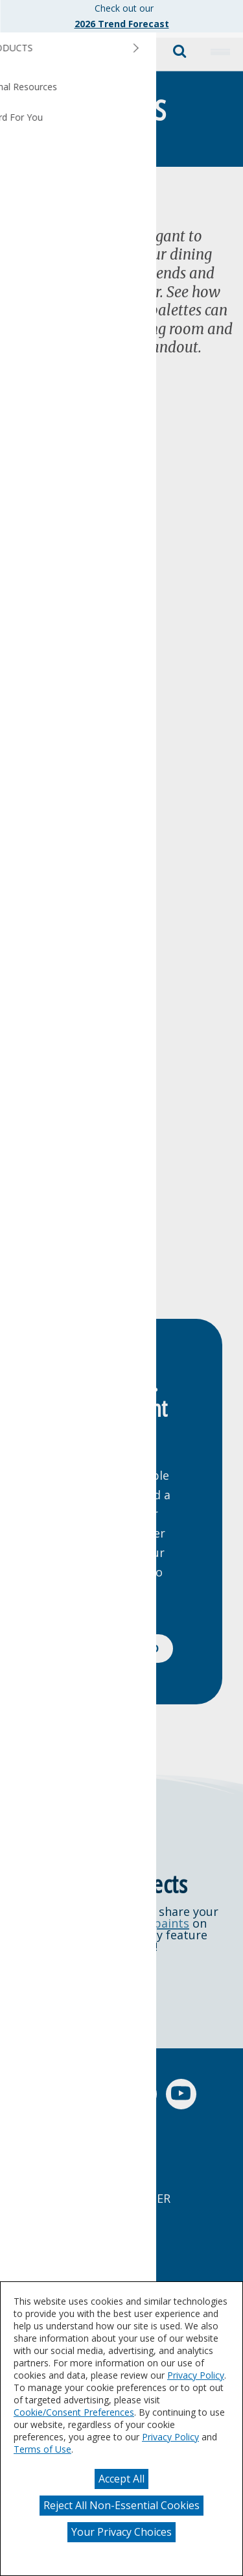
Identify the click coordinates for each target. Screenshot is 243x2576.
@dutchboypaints (139, 1923)
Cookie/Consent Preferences (74, 2412)
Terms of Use (42, 2449)
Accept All (121, 2479)
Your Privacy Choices (121, 2532)
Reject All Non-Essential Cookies (121, 2505)
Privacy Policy (195, 2375)
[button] (220, 52)
